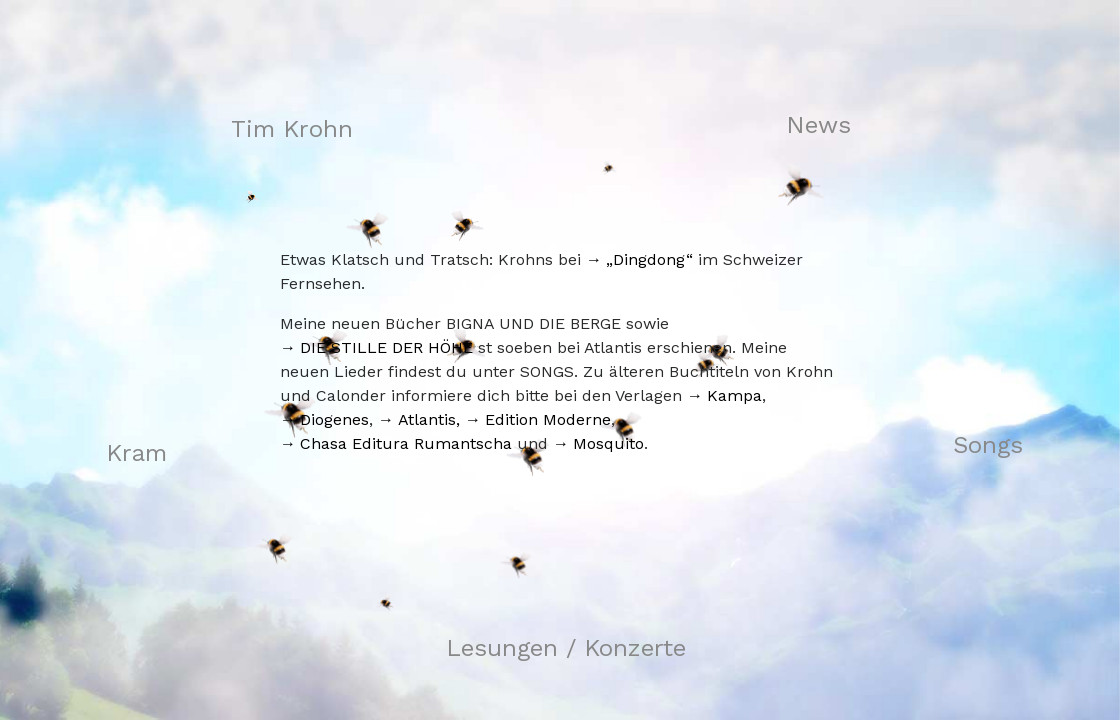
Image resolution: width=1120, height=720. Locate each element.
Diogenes (334, 419)
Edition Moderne (548, 419)
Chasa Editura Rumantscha (406, 443)
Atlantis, (429, 419)
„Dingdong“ (649, 259)
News (818, 125)
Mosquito (608, 443)
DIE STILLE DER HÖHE (386, 347)
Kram (136, 453)
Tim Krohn (292, 129)
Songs (988, 445)
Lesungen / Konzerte (566, 648)
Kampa (734, 395)
